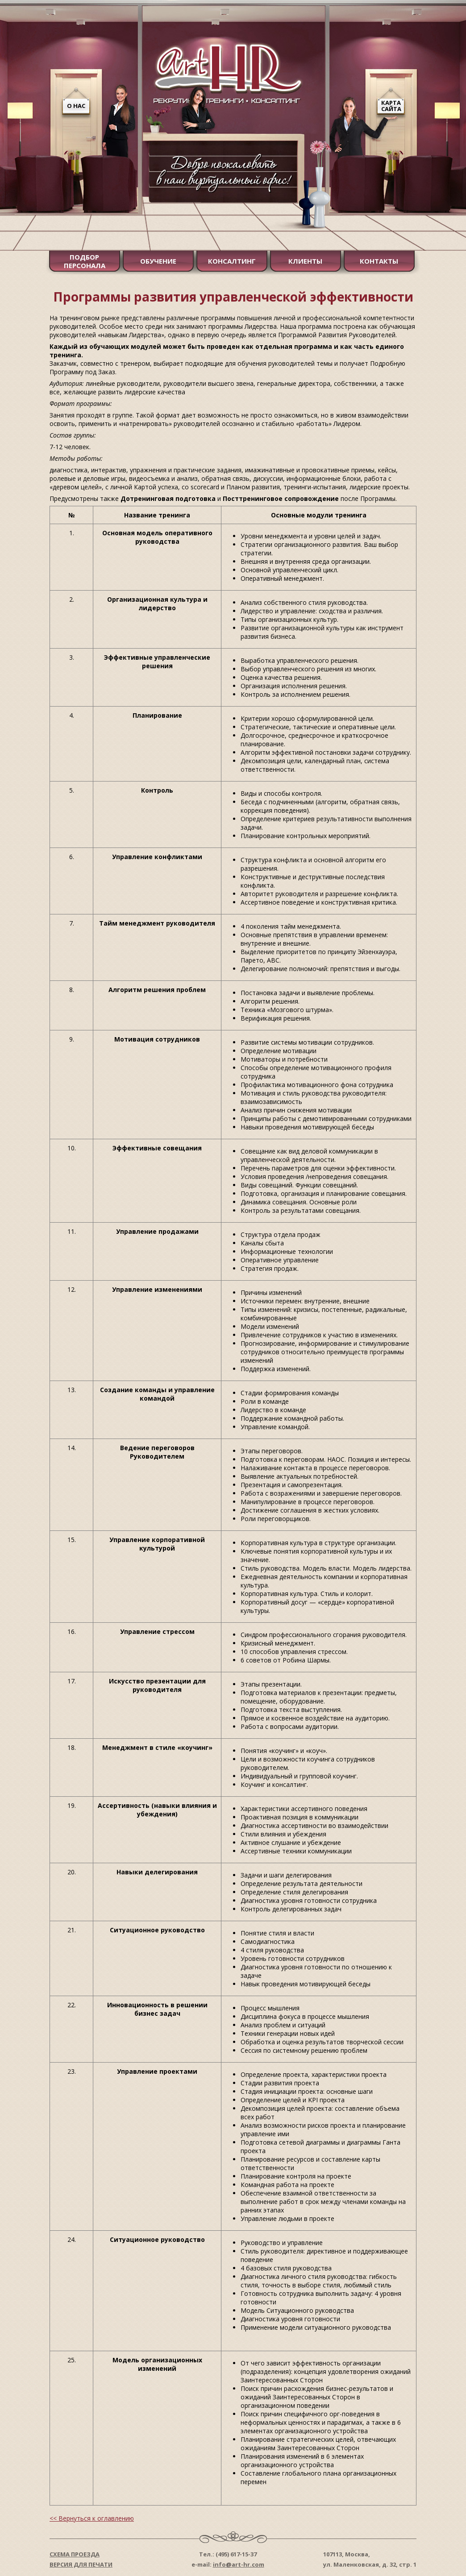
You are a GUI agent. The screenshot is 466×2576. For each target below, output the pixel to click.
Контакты (379, 260)
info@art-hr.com (238, 2564)
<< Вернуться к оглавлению (92, 2518)
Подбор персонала (84, 261)
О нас (76, 106)
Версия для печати (81, 2564)
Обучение (158, 260)
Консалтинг (232, 260)
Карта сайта (391, 106)
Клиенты (305, 260)
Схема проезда (75, 2554)
